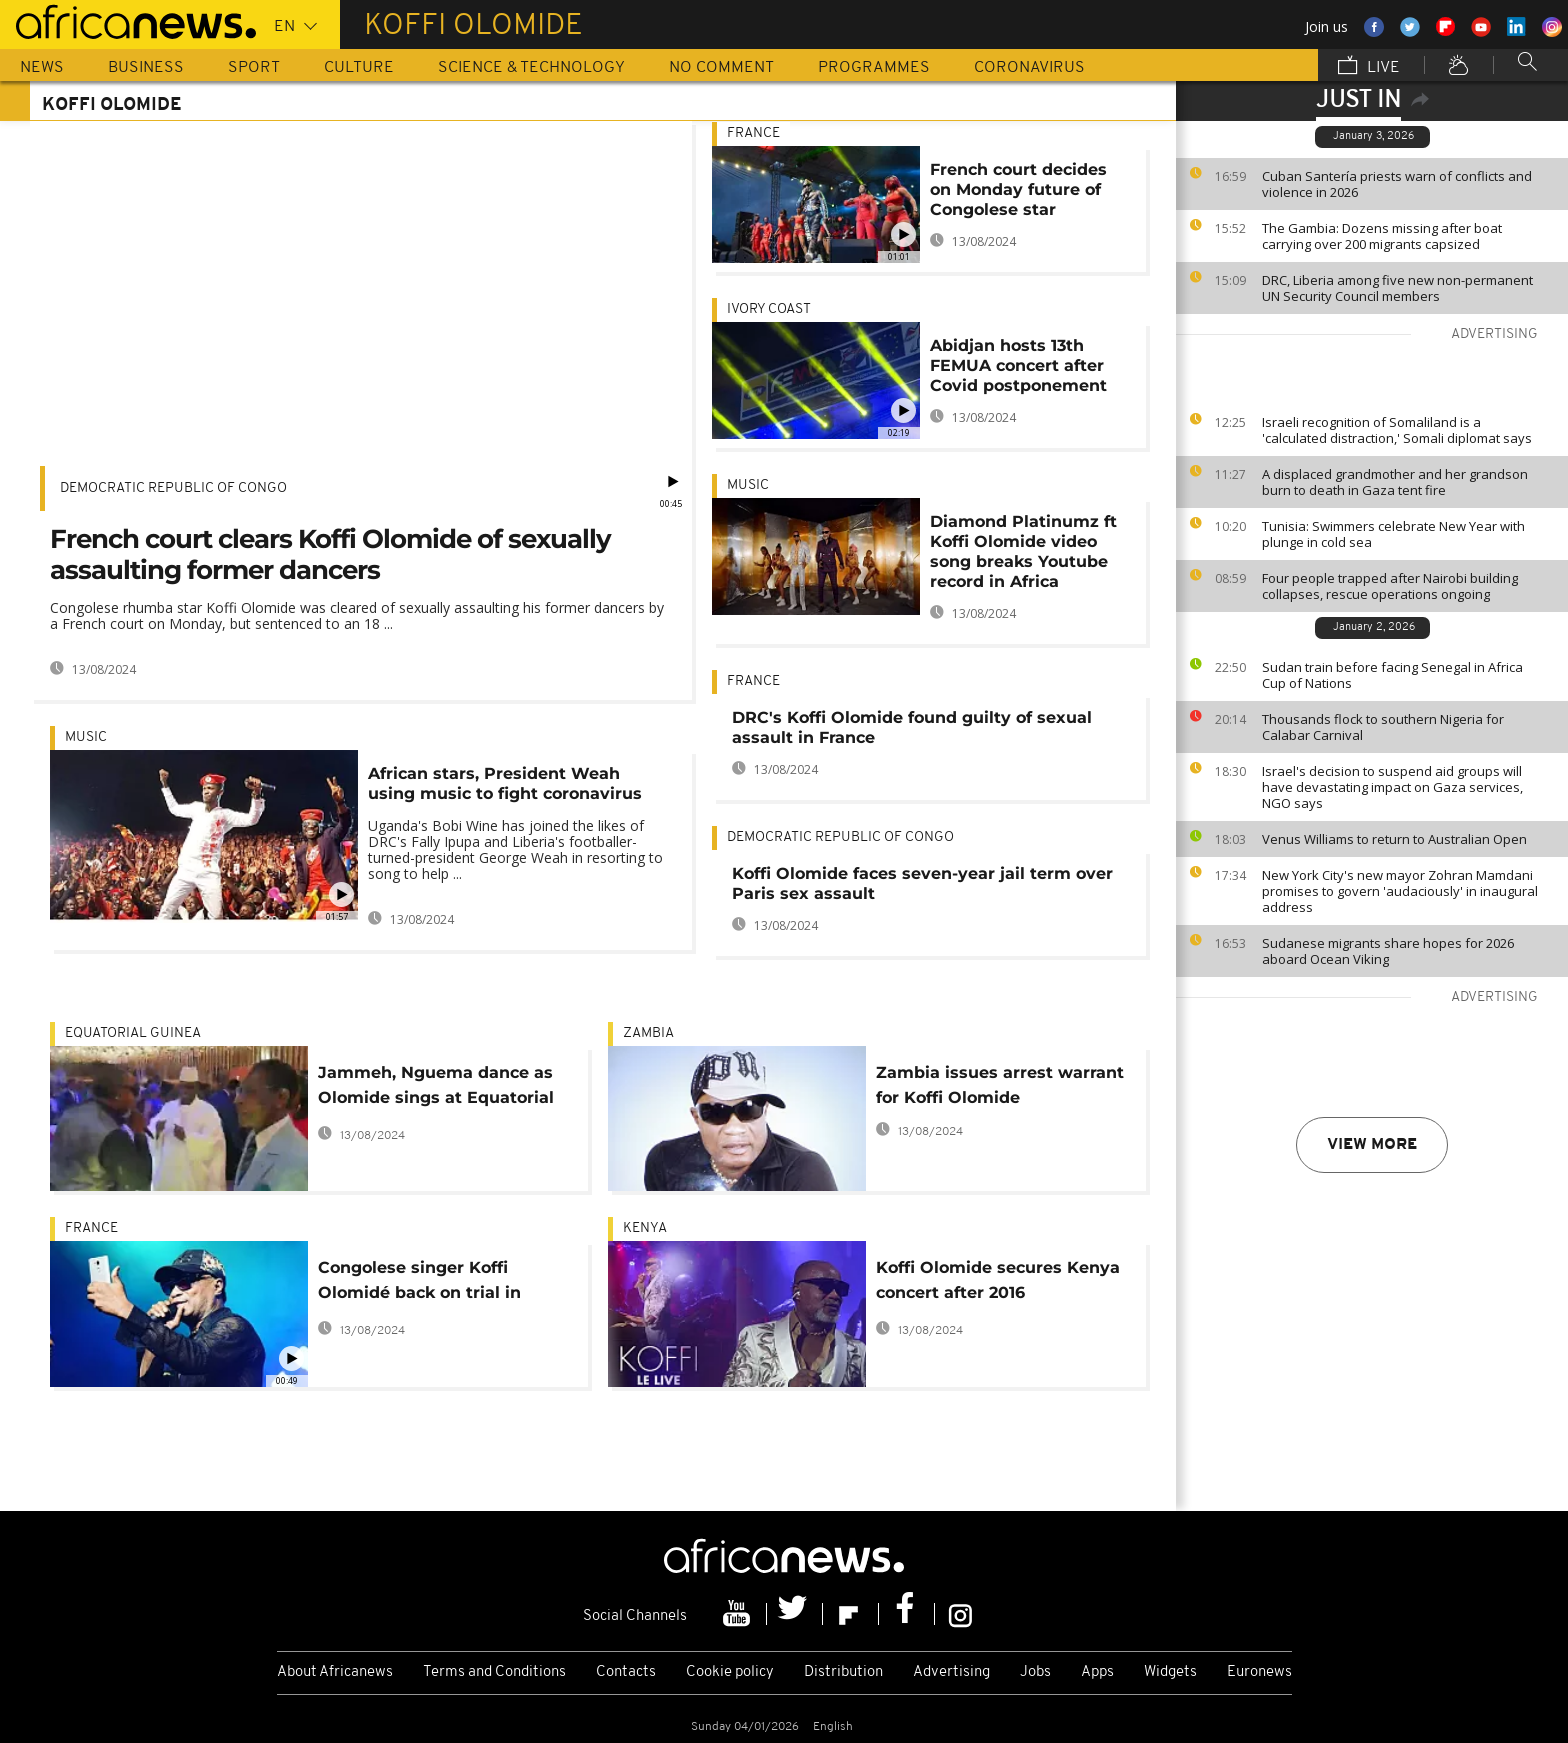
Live (1369, 67)
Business (146, 68)
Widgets (1170, 1672)
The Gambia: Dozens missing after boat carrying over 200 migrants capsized (1382, 236)
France (753, 133)
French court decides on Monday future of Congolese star (1018, 189)
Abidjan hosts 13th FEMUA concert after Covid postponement (1018, 365)
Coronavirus (1029, 68)
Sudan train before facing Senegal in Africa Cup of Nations (1392, 675)
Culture (359, 68)
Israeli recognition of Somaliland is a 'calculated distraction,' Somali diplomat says (1397, 430)
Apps (1097, 1672)
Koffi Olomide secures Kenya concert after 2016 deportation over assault (998, 1283)
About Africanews (335, 1672)
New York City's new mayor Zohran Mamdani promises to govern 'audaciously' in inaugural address (1400, 891)
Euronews (1259, 1672)
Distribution (843, 1672)
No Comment (721, 68)
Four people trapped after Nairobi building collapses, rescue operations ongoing (1390, 586)
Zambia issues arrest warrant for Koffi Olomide (1000, 1085)
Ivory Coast (769, 309)
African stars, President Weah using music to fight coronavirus (505, 783)
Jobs (1035, 1672)
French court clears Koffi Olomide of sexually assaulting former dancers (330, 554)
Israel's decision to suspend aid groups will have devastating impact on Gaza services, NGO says (1392, 787)
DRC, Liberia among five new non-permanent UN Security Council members (1397, 288)
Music (86, 737)
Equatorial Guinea (133, 1033)
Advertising (951, 1672)
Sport (254, 68)
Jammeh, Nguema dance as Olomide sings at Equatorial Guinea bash (436, 1088)
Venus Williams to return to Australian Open (1394, 839)
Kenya (645, 1228)
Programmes (874, 68)
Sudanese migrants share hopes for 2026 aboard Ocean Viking (1388, 951)
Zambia (648, 1033)
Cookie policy (730, 1672)
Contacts (626, 1672)
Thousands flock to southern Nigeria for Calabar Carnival (1383, 727)
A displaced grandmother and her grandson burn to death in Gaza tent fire (1395, 482)
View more (1372, 1145)
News (42, 68)
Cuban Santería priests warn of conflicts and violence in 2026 (1397, 184)
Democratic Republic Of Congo (173, 488)
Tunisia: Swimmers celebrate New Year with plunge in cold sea (1393, 534)
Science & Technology (531, 68)
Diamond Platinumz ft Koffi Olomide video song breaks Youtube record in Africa (1023, 551)
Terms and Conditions (494, 1672)
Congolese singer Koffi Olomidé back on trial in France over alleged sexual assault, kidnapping (430, 1283)
